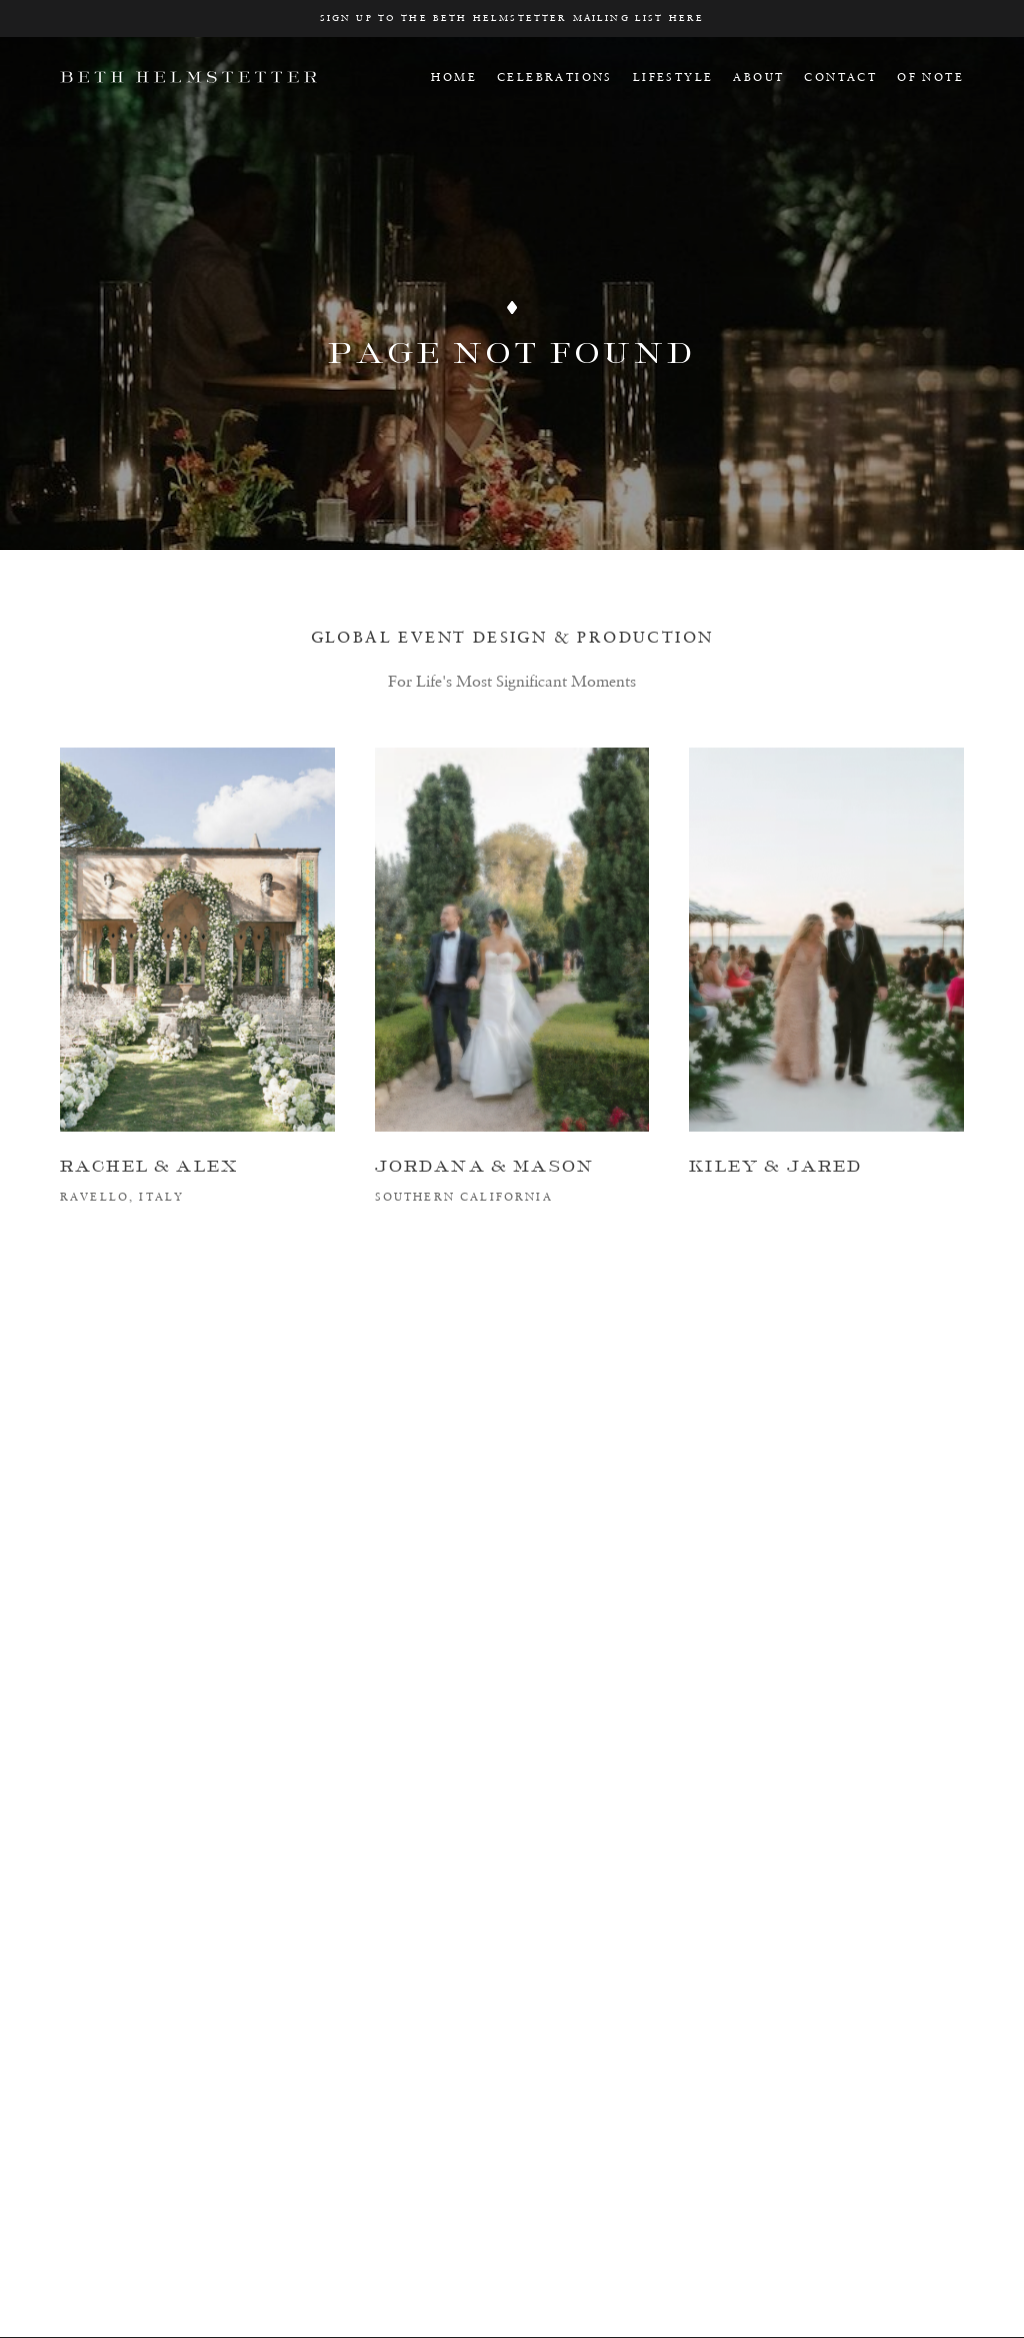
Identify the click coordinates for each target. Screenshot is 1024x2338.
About (758, 77)
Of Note (930, 77)
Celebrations (555, 77)
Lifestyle (673, 77)
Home (454, 77)
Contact (840, 77)
